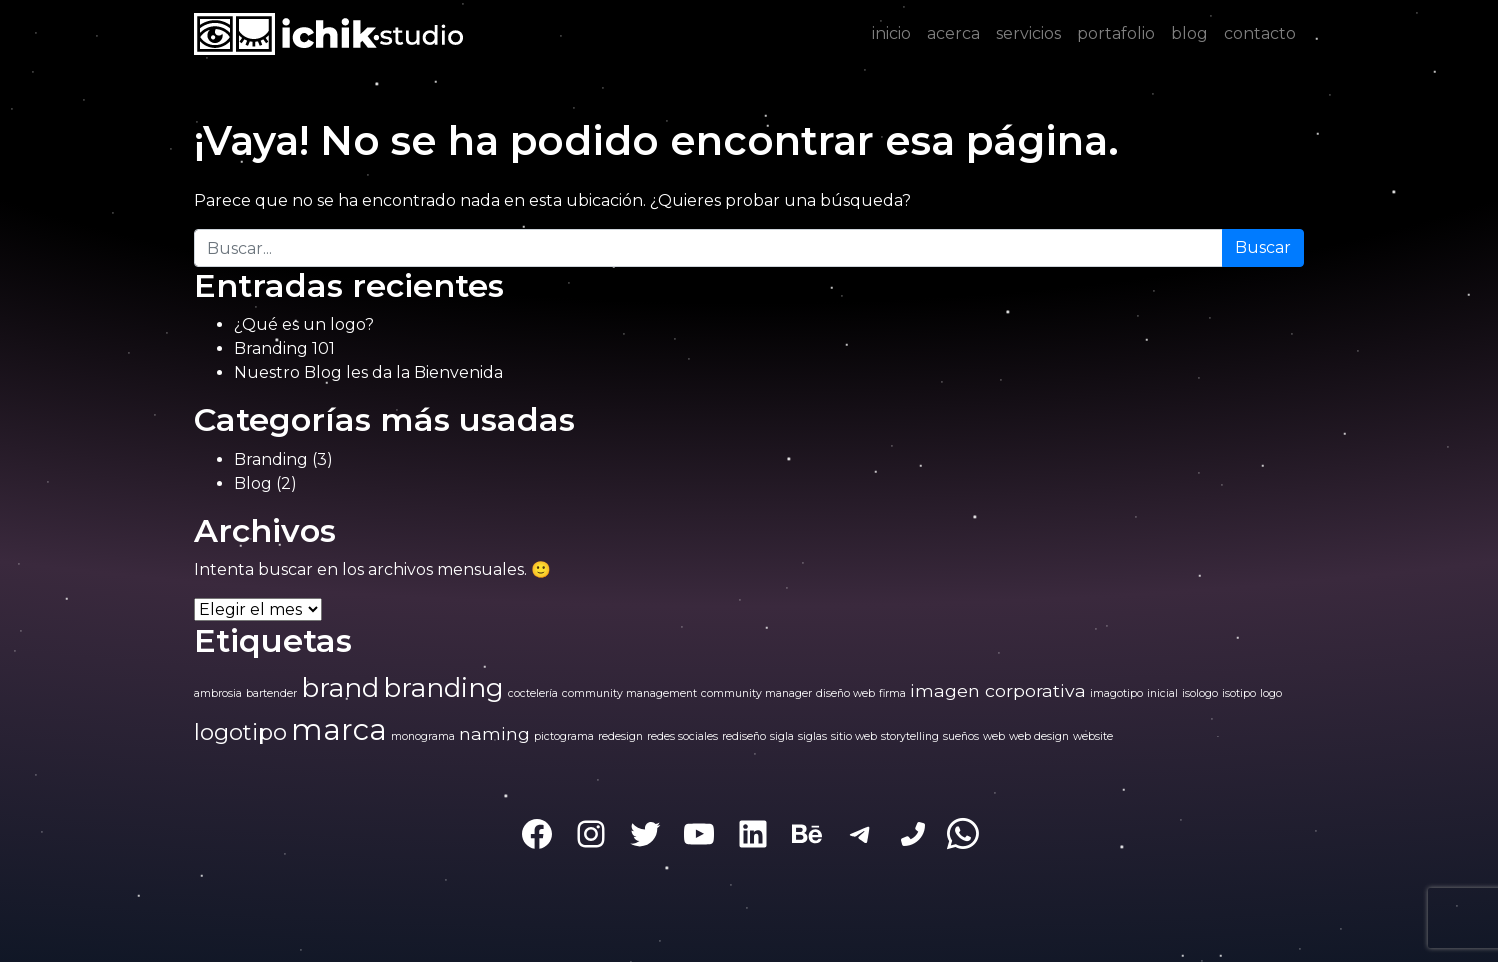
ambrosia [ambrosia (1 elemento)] (218, 693)
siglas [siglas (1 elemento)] (812, 736)
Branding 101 (284, 348)
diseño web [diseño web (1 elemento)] (845, 693)
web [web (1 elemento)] (994, 736)
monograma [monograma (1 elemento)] (423, 736)
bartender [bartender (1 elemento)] (271, 693)
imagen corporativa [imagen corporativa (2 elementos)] (998, 690)
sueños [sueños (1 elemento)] (961, 736)
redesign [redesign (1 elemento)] (620, 736)
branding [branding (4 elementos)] (443, 688)
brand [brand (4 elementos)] (340, 688)
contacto (1260, 33)
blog (1189, 33)
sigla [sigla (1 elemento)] (782, 736)
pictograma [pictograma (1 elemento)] (564, 736)
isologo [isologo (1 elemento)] (1200, 693)
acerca (953, 33)
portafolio (1116, 33)
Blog (253, 483)
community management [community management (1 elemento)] (629, 693)
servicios (1028, 33)
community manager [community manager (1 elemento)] (756, 693)
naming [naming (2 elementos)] (494, 733)
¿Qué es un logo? (304, 324)
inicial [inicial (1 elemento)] (1162, 693)
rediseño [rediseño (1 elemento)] (744, 736)
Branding (271, 459)
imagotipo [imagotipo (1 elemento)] (1116, 693)
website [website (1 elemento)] (1093, 736)
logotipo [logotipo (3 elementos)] (240, 732)
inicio (891, 33)
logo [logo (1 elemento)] (1271, 693)
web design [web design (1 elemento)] (1039, 736)
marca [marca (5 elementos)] (339, 729)
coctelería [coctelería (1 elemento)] (533, 693)
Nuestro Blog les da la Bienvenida (368, 372)
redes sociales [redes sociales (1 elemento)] (682, 736)
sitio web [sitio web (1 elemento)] (854, 736)
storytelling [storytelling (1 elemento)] (910, 736)
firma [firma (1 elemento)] (892, 693)
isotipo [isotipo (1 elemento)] (1239, 693)
